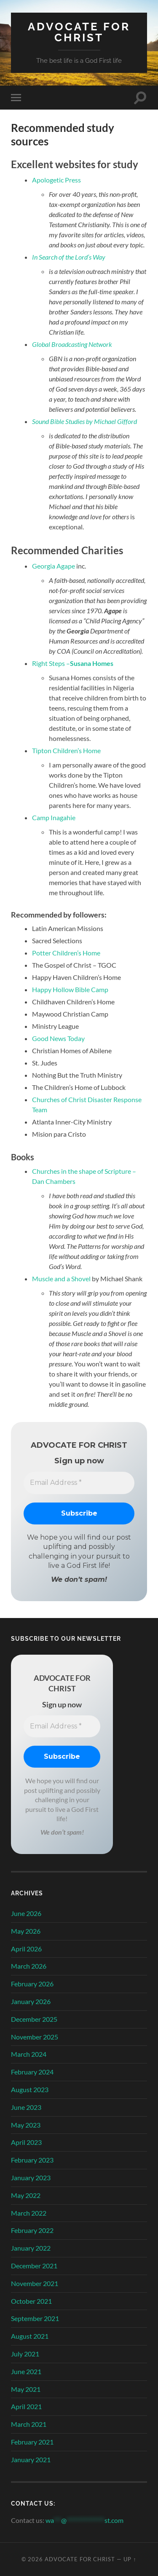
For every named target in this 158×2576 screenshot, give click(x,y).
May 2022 (25, 2195)
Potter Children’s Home (66, 953)
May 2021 (25, 2389)
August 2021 (29, 2336)
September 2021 (35, 2318)
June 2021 (26, 2371)
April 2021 (26, 2406)
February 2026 (32, 1984)
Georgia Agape (53, 566)
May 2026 (25, 1931)
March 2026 (28, 1966)
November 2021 (34, 2283)
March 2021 (28, 2424)
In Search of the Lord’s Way (68, 257)
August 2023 (29, 2089)
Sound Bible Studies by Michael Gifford (84, 421)
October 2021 (31, 2301)
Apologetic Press (56, 180)
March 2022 (28, 2213)
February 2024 (32, 2072)
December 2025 (34, 2019)
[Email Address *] (79, 1483)
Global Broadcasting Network (72, 344)
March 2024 (28, 2054)
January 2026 (31, 2001)
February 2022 (32, 2230)
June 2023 (26, 2107)
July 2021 (25, 2354)
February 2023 (32, 2160)
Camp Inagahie (53, 817)
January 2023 (31, 2178)
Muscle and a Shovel (61, 1279)
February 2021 (32, 2442)
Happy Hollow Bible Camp (70, 989)
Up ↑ (129, 2559)
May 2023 (25, 2125)
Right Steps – (72, 663)
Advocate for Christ (79, 32)
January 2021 (31, 2459)
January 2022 (31, 2248)
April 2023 (26, 2142)
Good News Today (58, 1038)
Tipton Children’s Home (66, 750)
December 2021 (34, 2266)
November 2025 (34, 2037)
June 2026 (26, 1913)
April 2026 (26, 1949)
